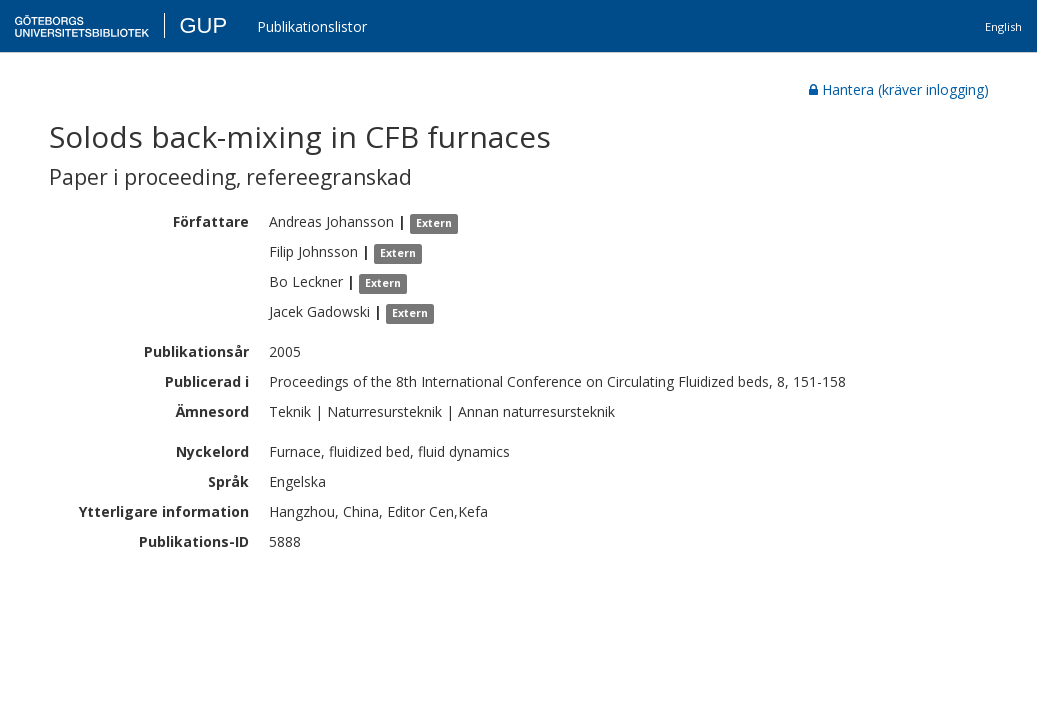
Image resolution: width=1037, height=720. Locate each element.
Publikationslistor (312, 26)
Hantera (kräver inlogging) (899, 89)
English (1003, 26)
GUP (203, 25)
